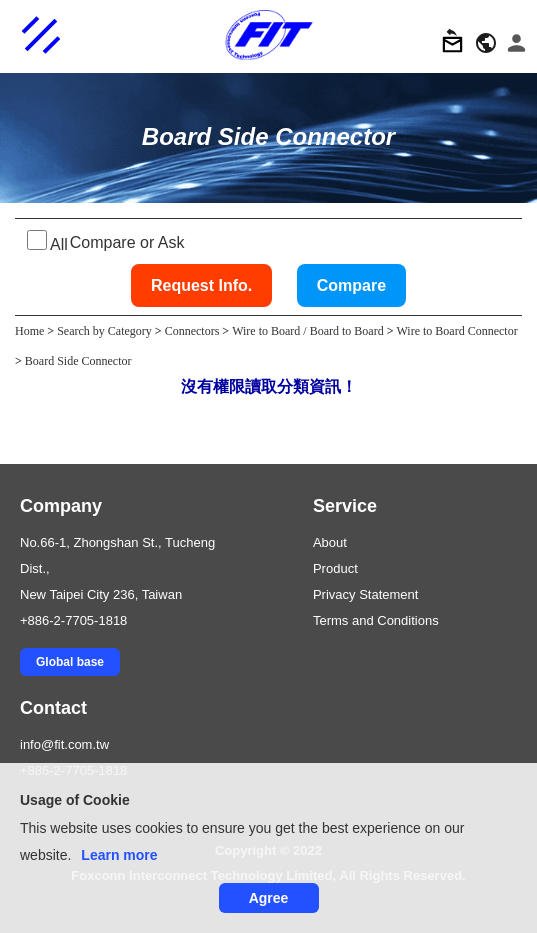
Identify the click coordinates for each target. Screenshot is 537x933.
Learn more (119, 855)
